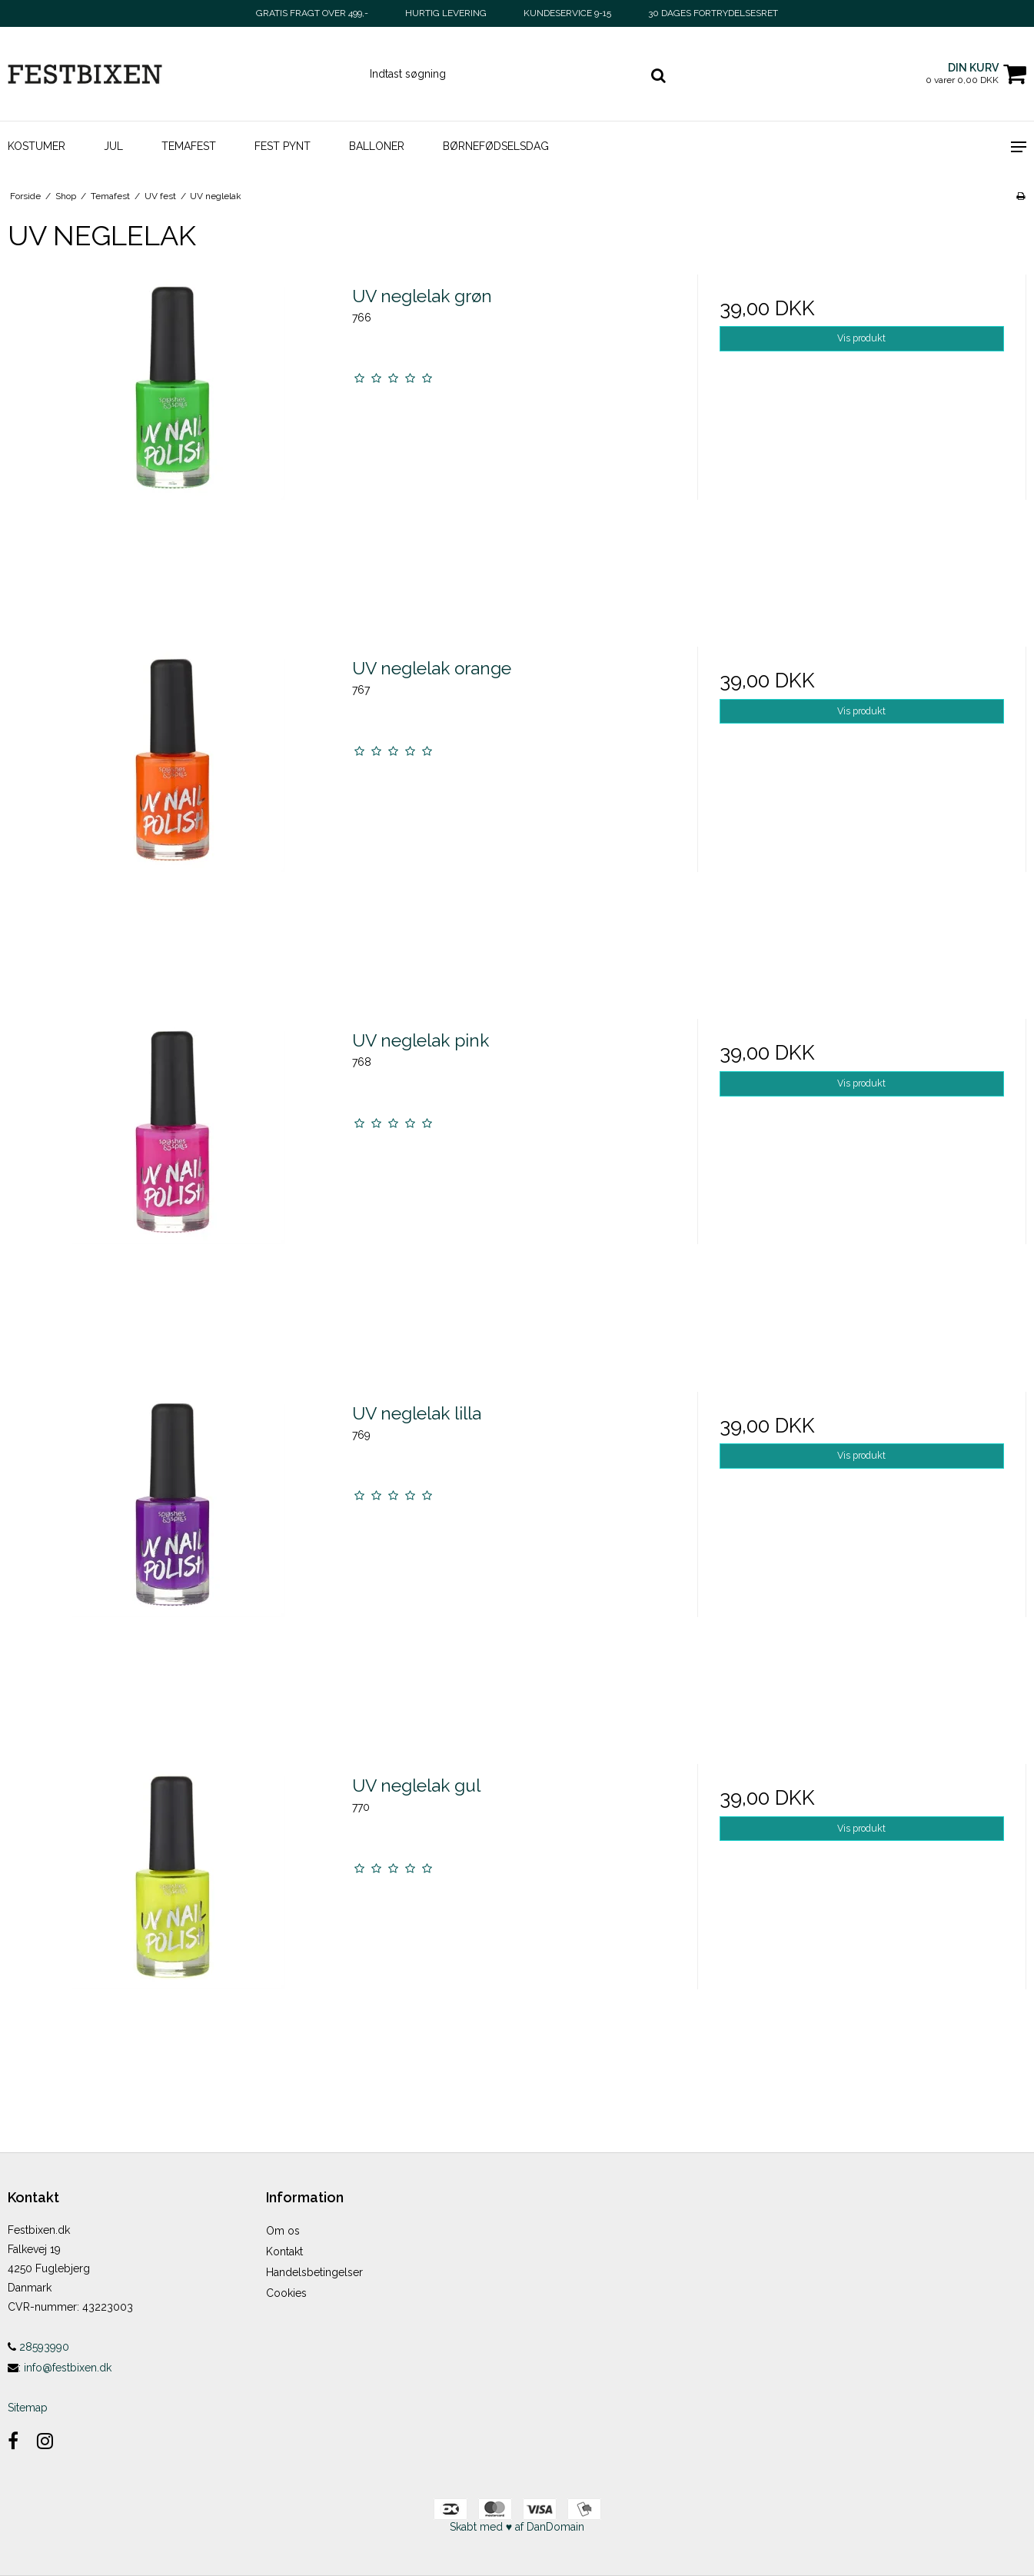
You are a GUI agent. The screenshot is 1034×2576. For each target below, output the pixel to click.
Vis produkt (861, 338)
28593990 (38, 2347)
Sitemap (28, 2407)
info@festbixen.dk (67, 2367)
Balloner (376, 146)
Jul (113, 146)
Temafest (188, 146)
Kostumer (36, 146)
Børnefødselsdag (496, 146)
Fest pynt (282, 146)
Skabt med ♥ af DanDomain (517, 2527)
